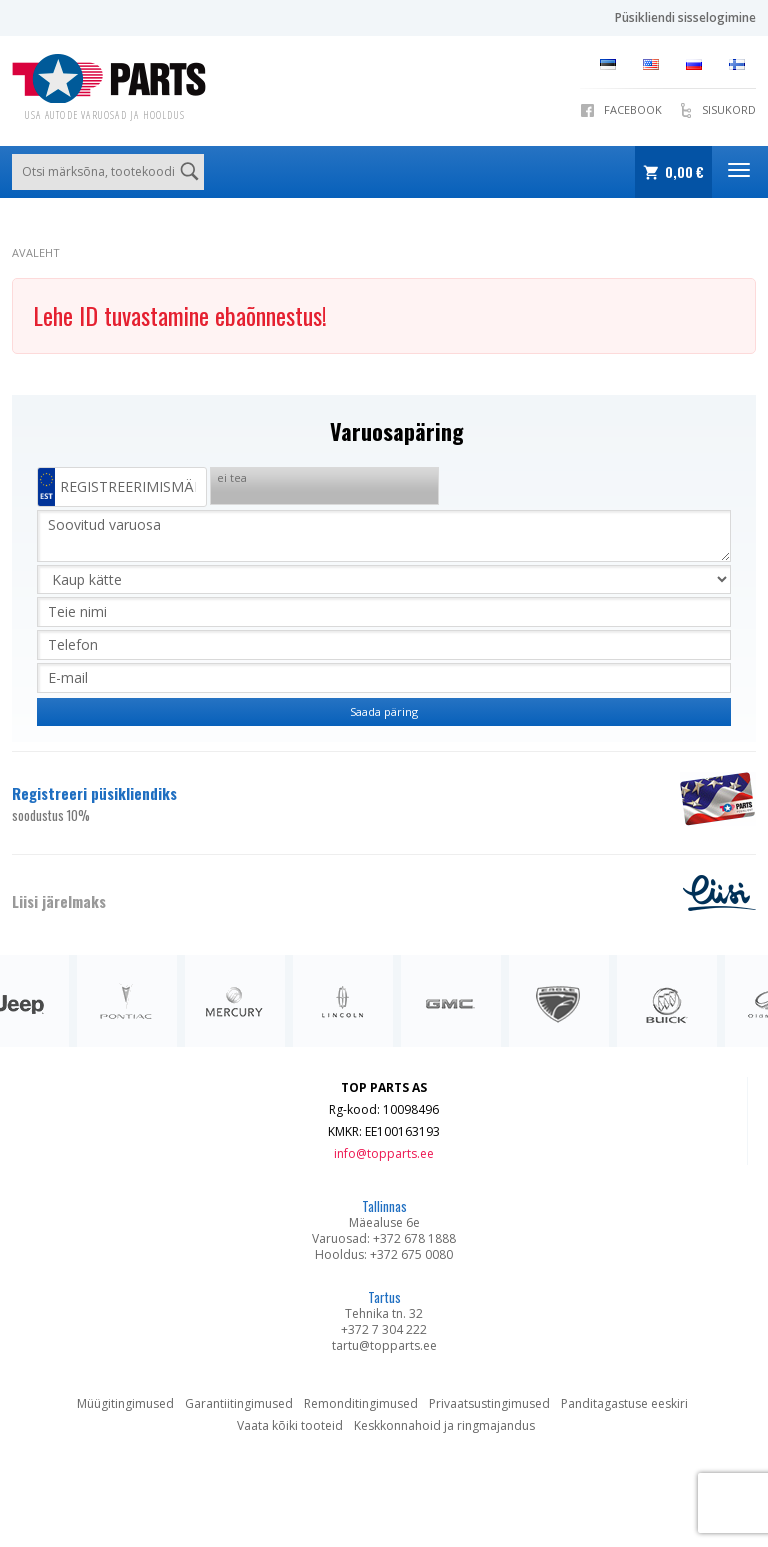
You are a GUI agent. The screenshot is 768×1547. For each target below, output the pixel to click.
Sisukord (729, 109)
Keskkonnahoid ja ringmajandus (444, 1425)
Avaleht (36, 252)
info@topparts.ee (384, 1153)
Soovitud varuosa (384, 536)
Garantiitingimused (239, 1403)
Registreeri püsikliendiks (334, 804)
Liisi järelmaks (59, 901)
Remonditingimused (361, 1403)
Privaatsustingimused (489, 1403)
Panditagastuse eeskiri (624, 1403)
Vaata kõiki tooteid (290, 1425)
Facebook (633, 109)
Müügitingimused (125, 1403)
